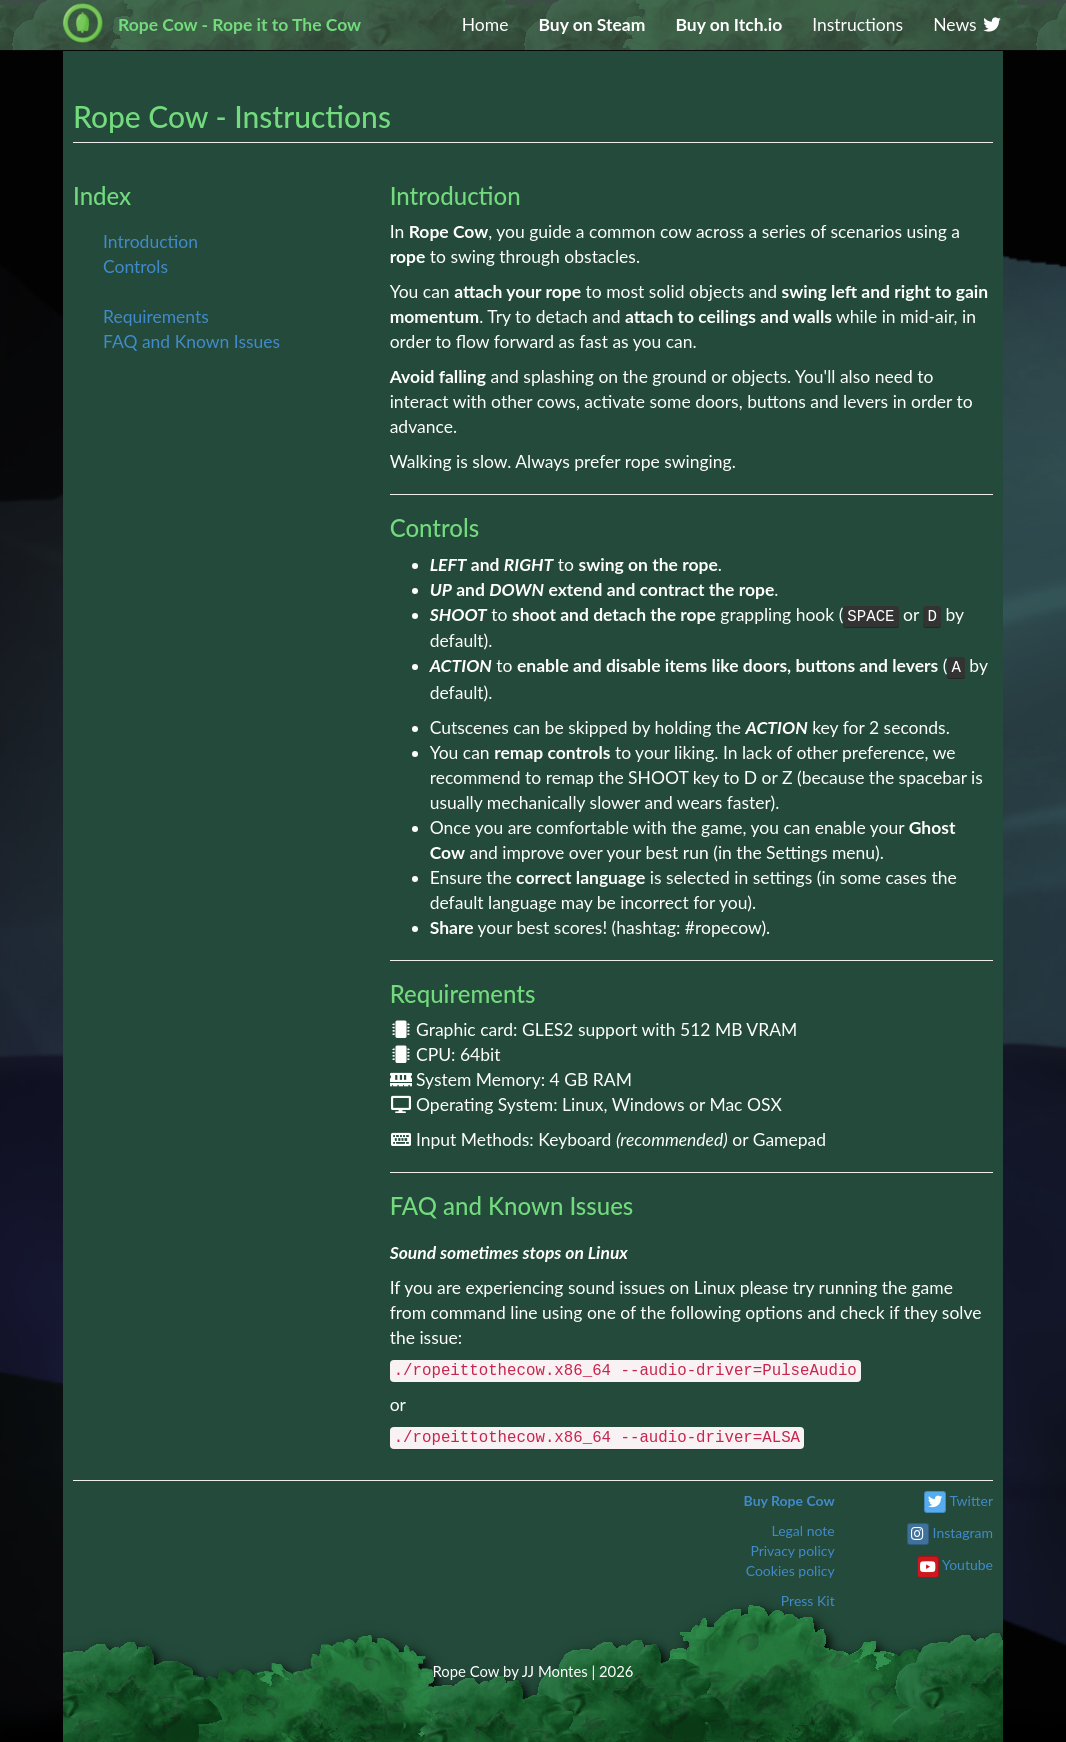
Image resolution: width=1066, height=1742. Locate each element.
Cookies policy (790, 1570)
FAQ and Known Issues (191, 341)
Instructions (857, 24)
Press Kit (808, 1600)
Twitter (971, 1500)
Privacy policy (792, 1550)
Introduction (150, 241)
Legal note (802, 1530)
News (968, 24)
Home (485, 24)
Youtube (967, 1564)
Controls (135, 266)
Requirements (156, 316)
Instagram (963, 1532)
